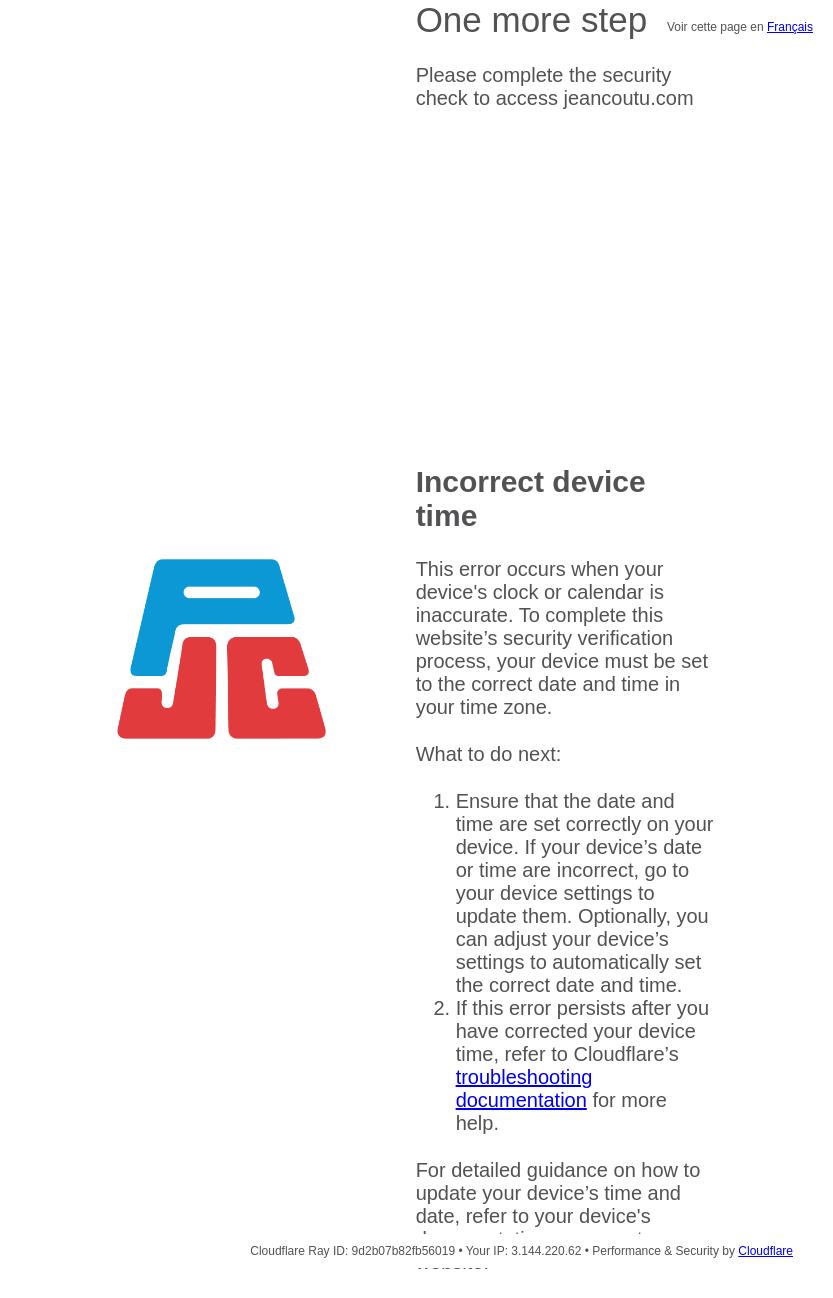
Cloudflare (765, 1251)
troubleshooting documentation (524, 1088)
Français (790, 27)
